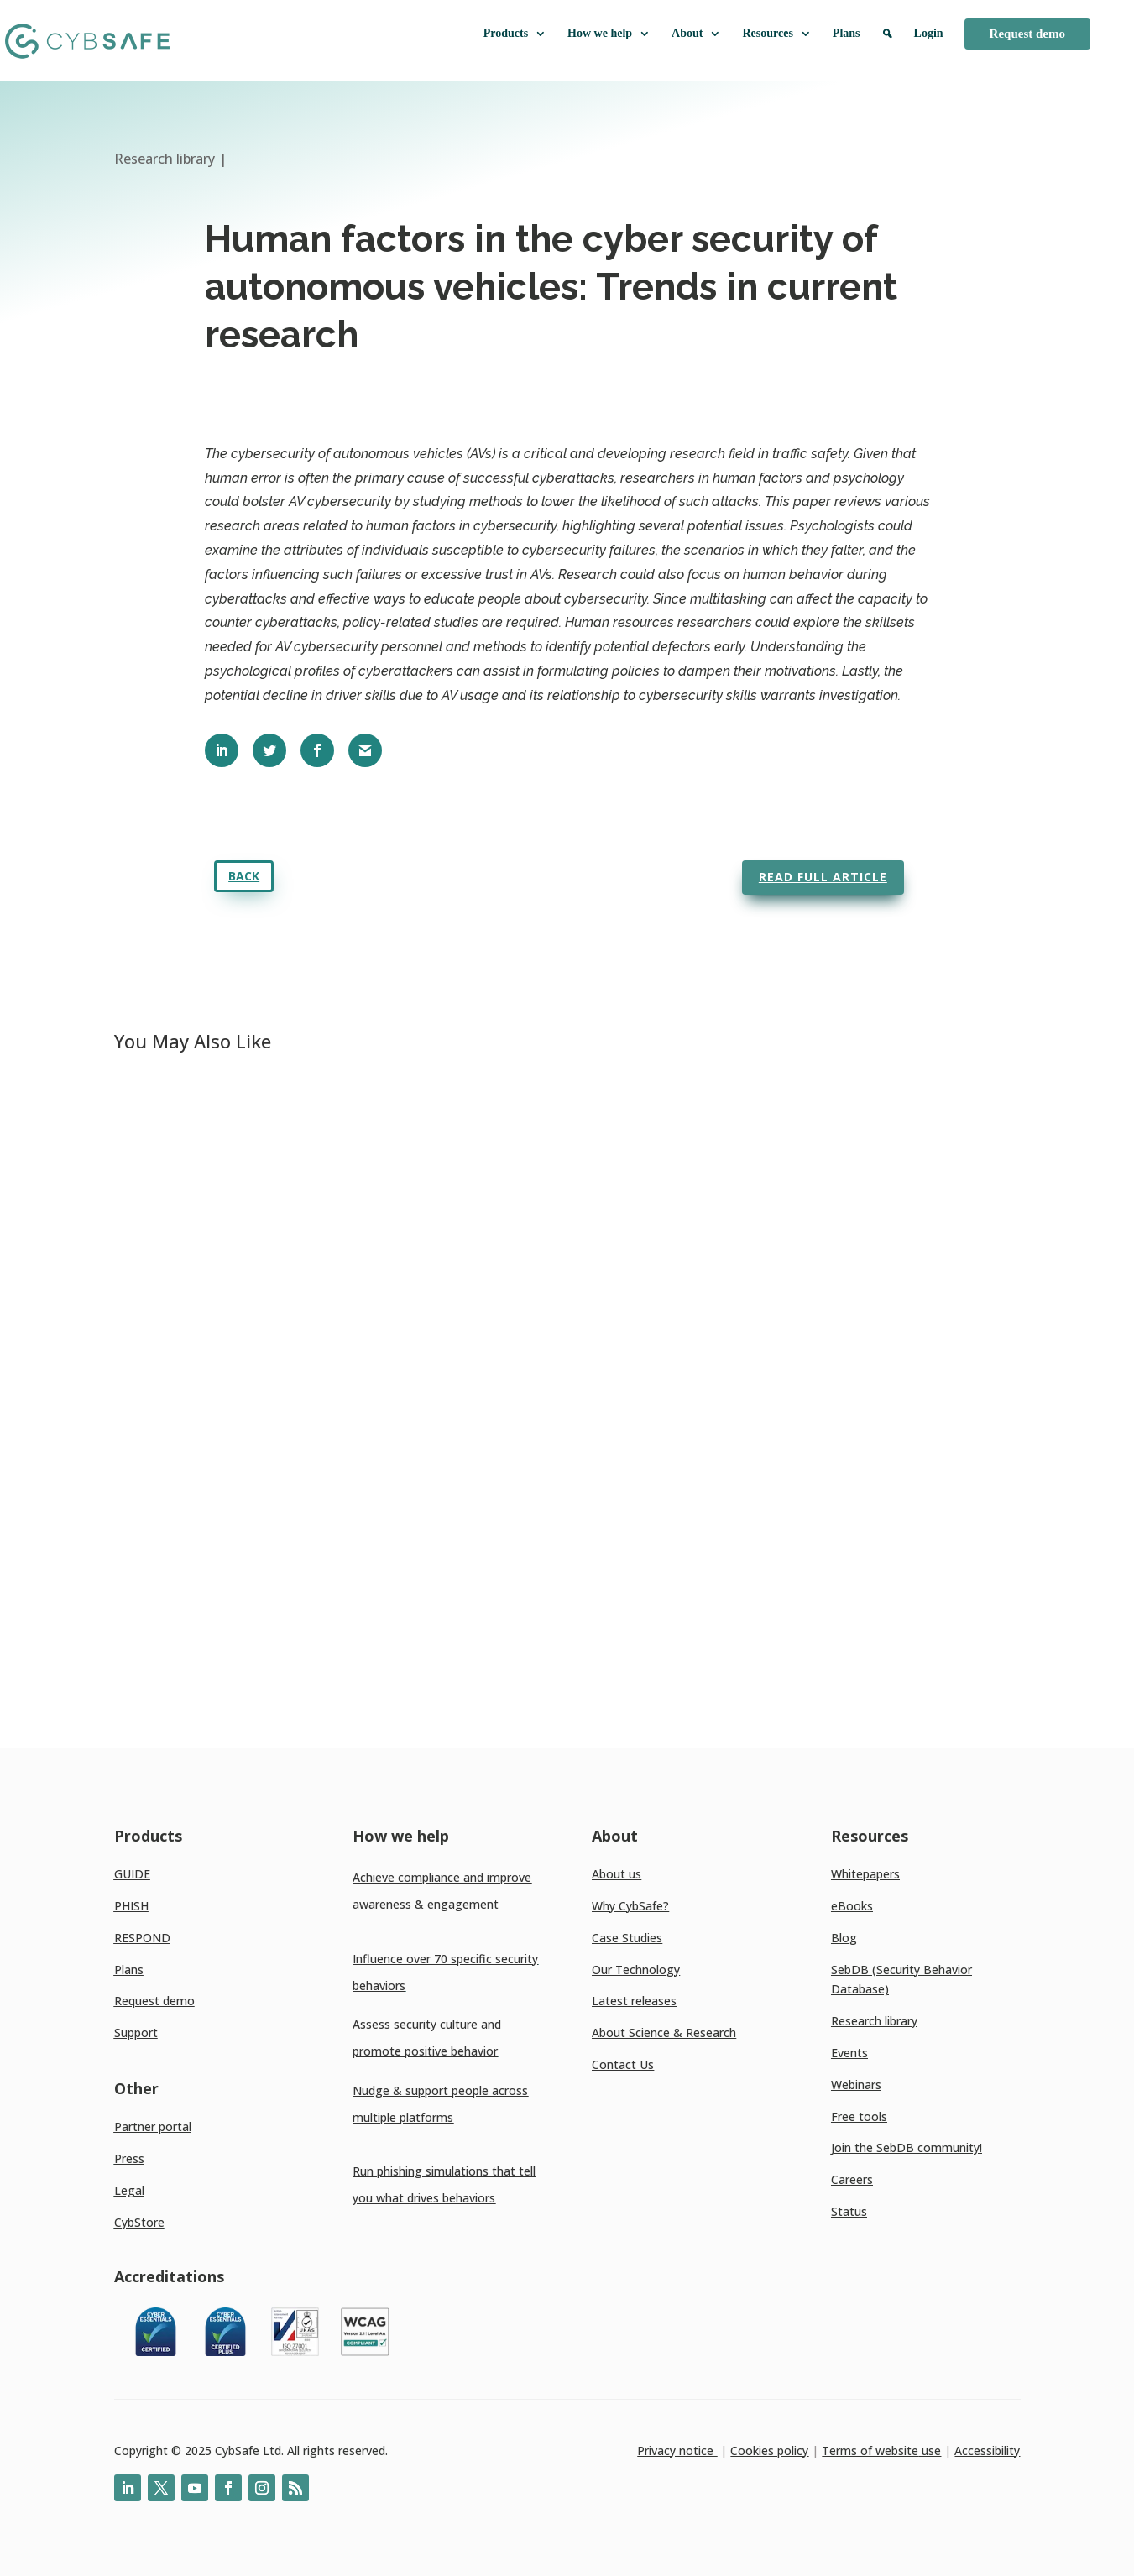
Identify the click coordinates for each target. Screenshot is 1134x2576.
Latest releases (634, 2001)
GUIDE (132, 1874)
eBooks (852, 1906)
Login (928, 33)
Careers (852, 2179)
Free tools (859, 2116)
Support (136, 2032)
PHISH (131, 1906)
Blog (844, 1938)
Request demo (1027, 33)
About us (616, 1874)
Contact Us (623, 2064)
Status (849, 2211)
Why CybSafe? (630, 1906)
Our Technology (636, 1970)
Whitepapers (865, 1874)
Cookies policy (769, 2450)
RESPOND (142, 1938)
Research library (874, 2021)
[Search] (887, 40)
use (929, 2450)
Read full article (823, 877)
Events (849, 2053)
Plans (846, 33)
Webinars (856, 2085)
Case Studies (627, 1938)
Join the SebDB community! (906, 2147)
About (696, 33)
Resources (776, 33)
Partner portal (152, 2126)
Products (514, 33)
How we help (609, 33)
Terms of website (870, 2450)
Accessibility (987, 2450)
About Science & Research (664, 2032)
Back (243, 876)
